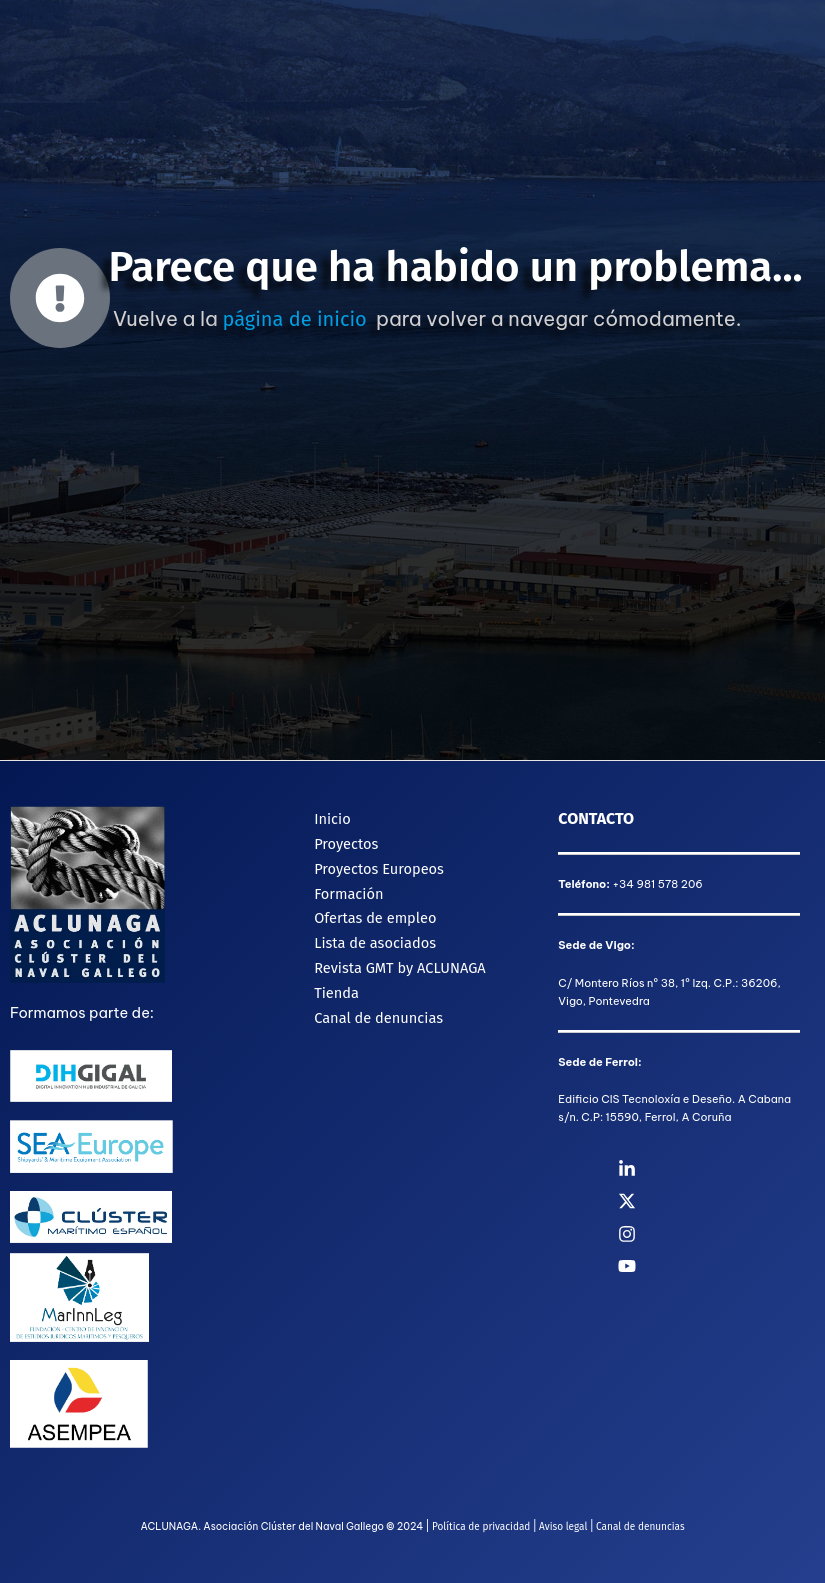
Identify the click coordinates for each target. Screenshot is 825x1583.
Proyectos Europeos (377, 866)
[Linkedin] (721, 1169)
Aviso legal (563, 1527)
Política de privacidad (481, 1527)
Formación (346, 890)
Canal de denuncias (376, 1011)
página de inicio (294, 319)
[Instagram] (721, 1234)
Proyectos (344, 842)
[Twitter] (721, 1201)
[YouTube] (721, 1266)
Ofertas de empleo (373, 914)
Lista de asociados (373, 938)
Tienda (334, 987)
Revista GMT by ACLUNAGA (398, 962)
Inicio (330, 818)
